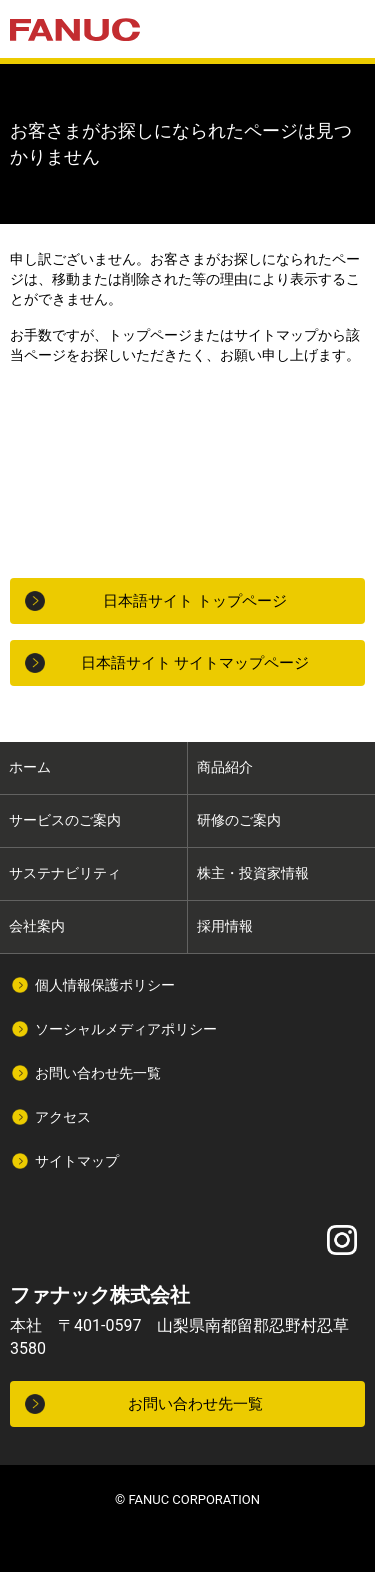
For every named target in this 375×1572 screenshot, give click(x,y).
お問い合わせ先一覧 (98, 1073)
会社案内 (37, 926)
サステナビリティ (65, 873)
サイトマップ (77, 1161)
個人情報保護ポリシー (105, 985)
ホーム (30, 767)
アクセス (63, 1117)
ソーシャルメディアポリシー (126, 1029)
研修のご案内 (239, 820)
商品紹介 (225, 767)
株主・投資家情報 (253, 873)
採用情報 (225, 926)
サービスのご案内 (65, 820)
